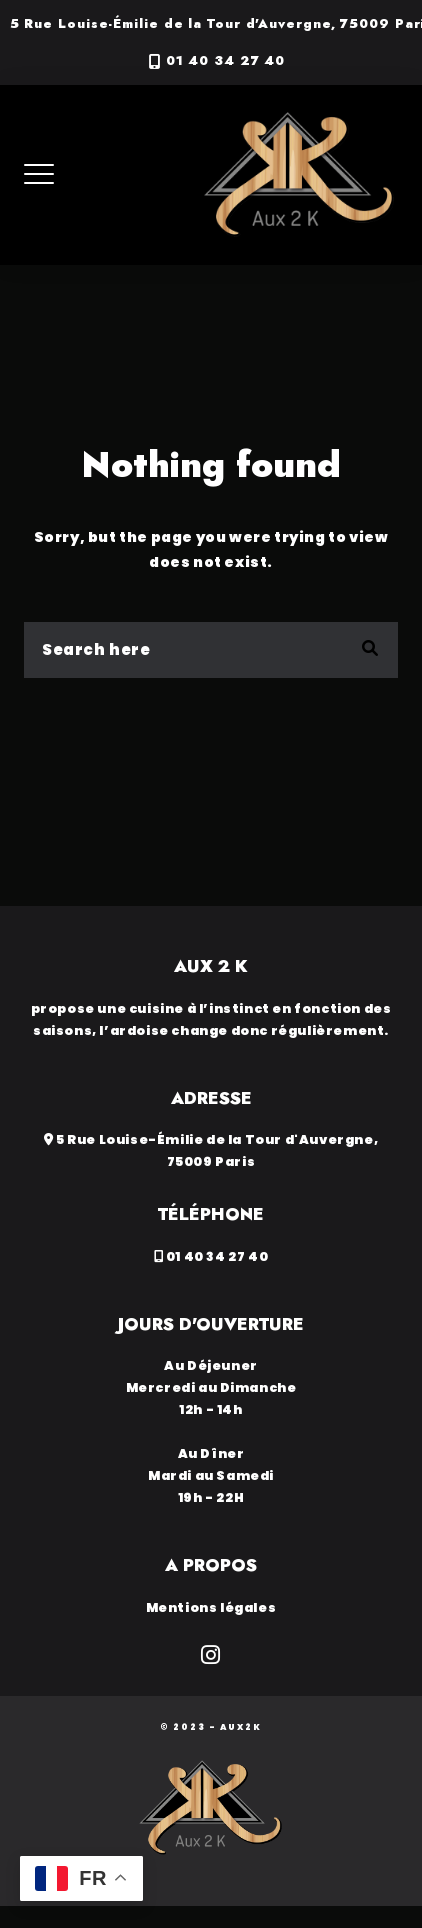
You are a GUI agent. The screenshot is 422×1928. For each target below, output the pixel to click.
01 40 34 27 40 (226, 61)
